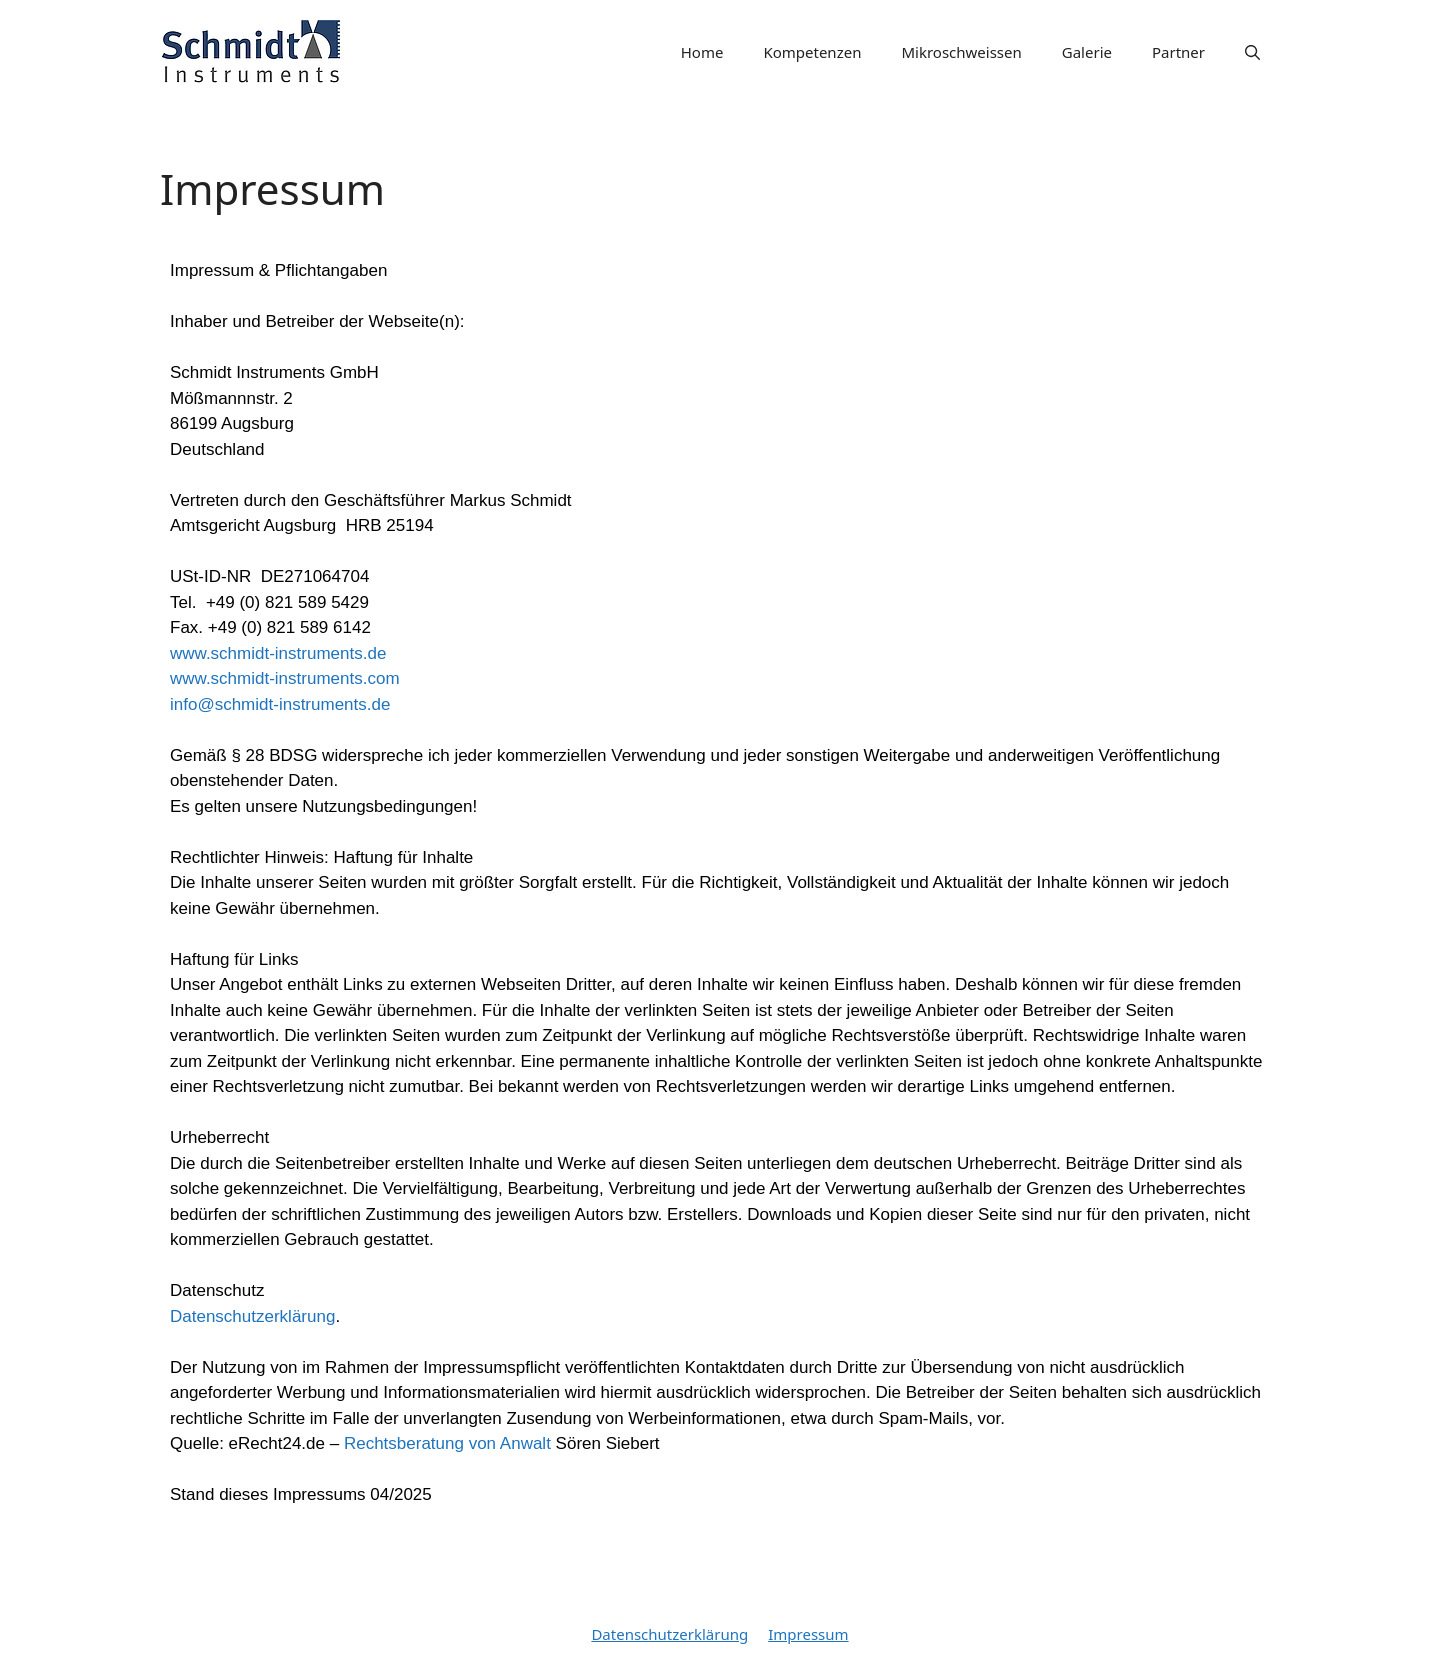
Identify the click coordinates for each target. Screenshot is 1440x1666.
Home (702, 52)
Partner (1178, 52)
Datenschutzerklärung (252, 1316)
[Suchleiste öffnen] (1252, 52)
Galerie (1087, 52)
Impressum (808, 1634)
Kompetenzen (812, 52)
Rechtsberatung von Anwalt (447, 1443)
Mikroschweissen (961, 52)
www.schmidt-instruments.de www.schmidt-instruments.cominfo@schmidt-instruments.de (285, 679)
